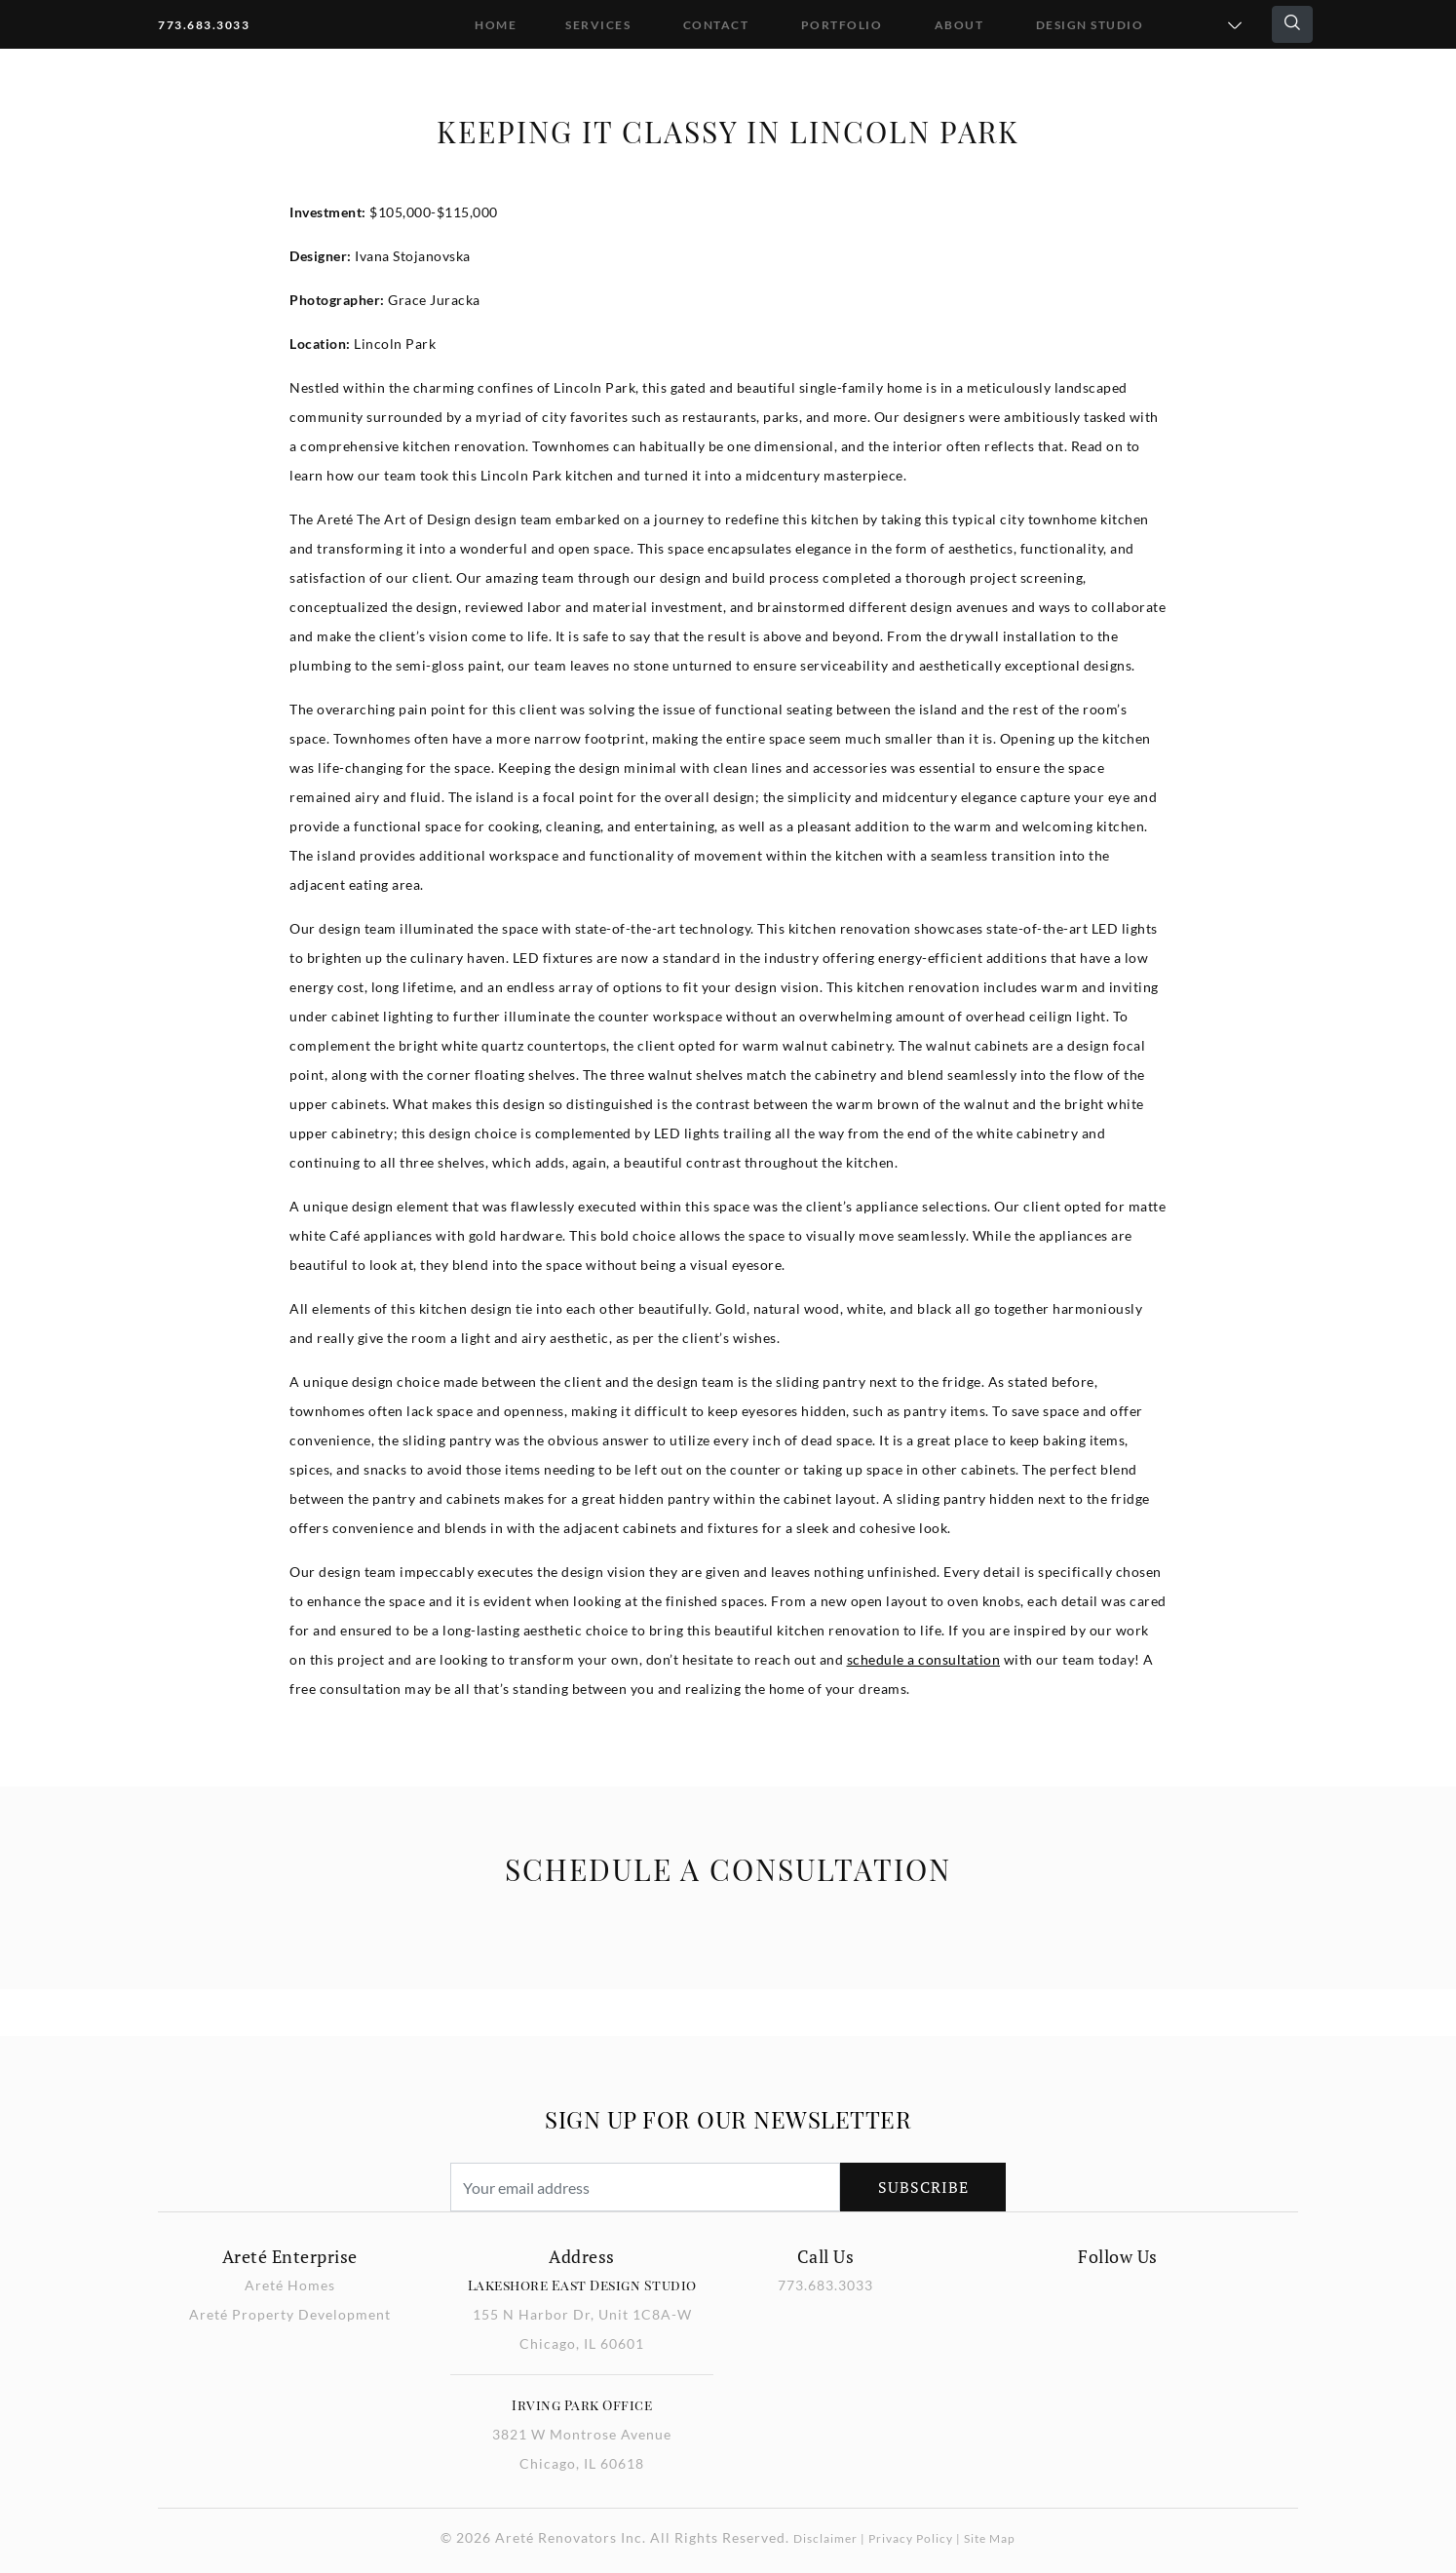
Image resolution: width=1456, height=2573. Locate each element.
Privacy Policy (910, 2538)
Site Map (989, 2538)
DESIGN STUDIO (1090, 25)
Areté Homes (290, 2285)
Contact (716, 25)
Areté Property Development (290, 2314)
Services (598, 25)
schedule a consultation (924, 1659)
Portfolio (842, 25)
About (959, 25)
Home (496, 25)
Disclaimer (825, 2538)
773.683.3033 (203, 25)
